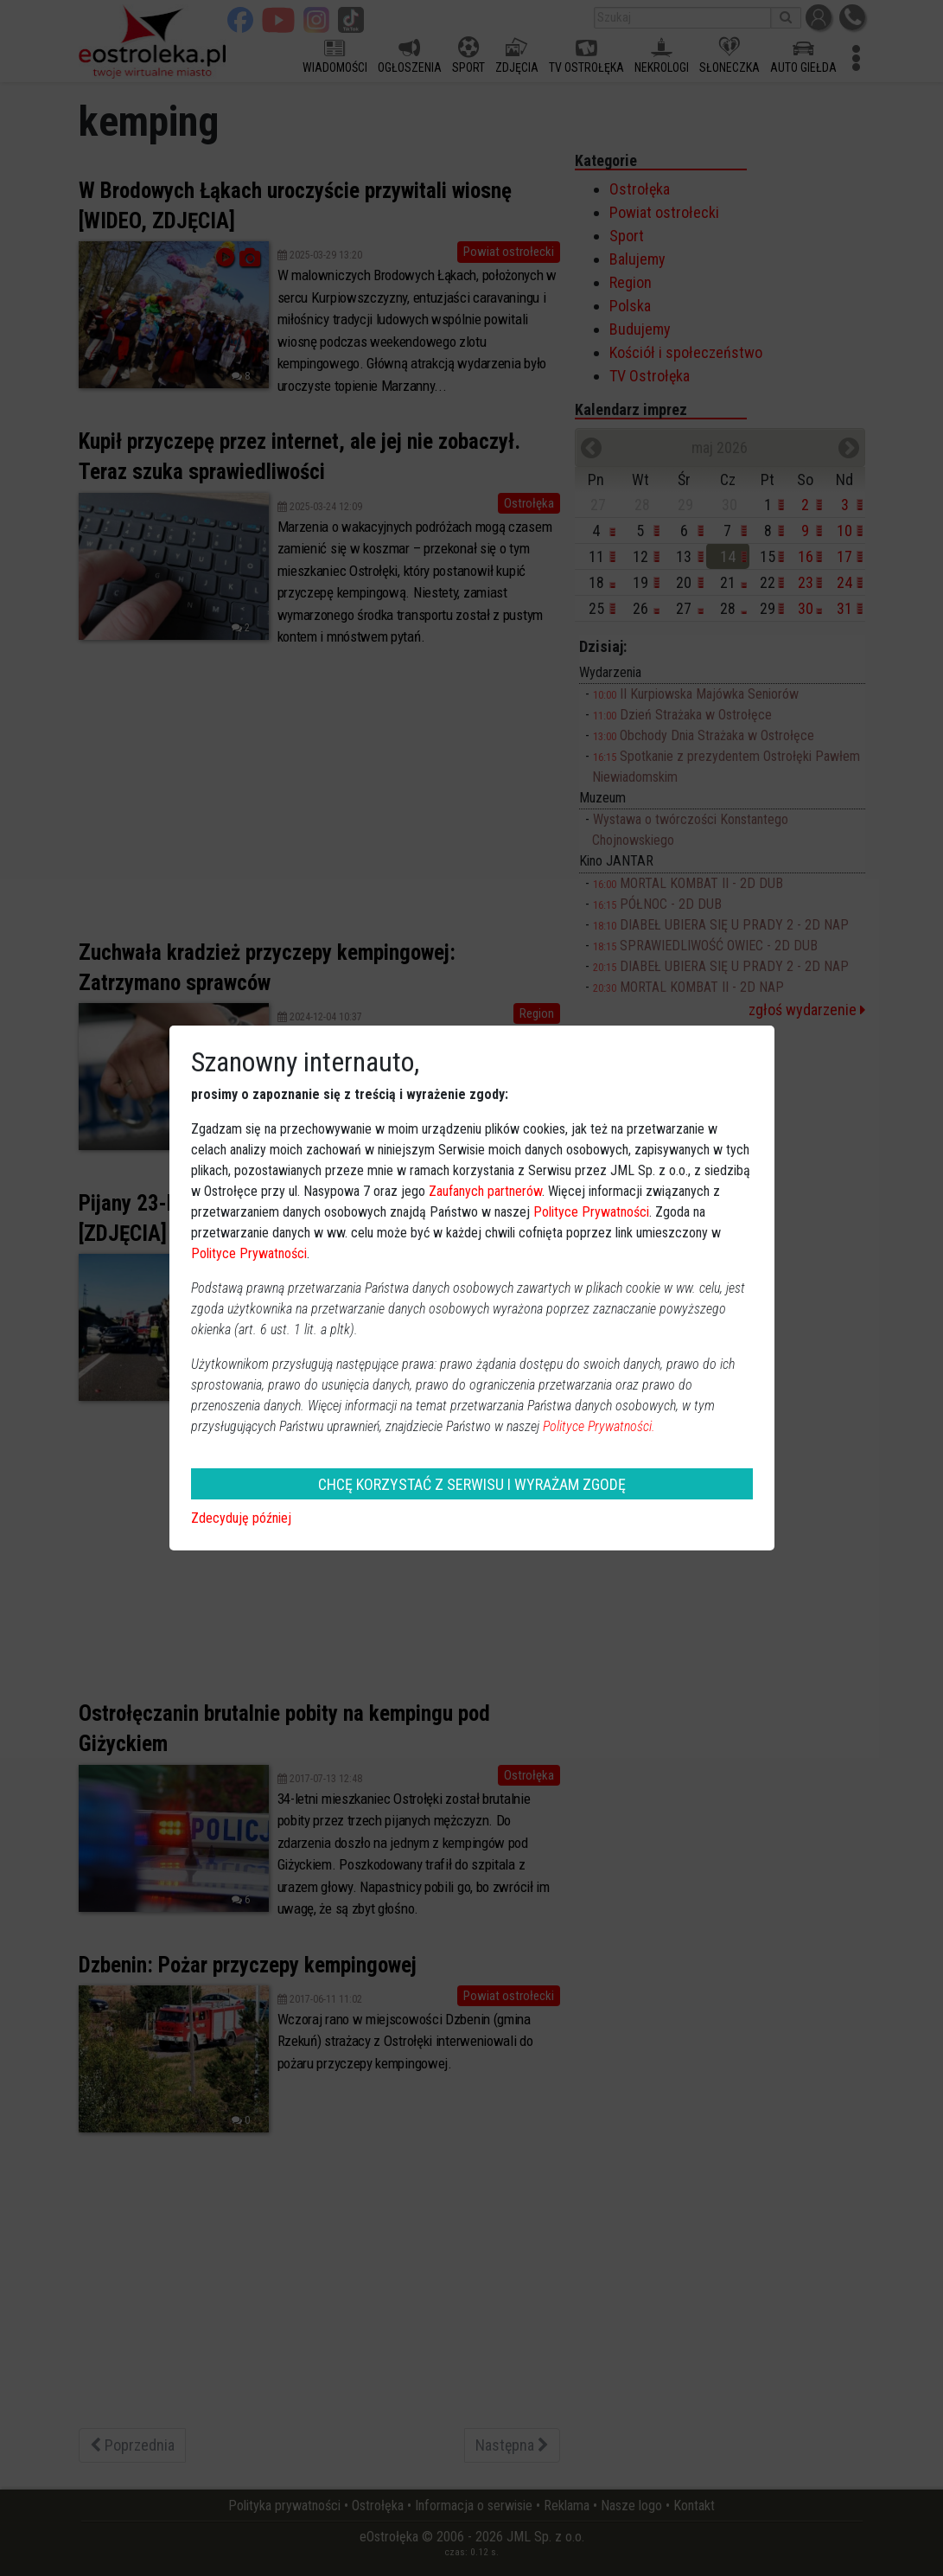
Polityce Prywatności (591, 1212)
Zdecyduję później (241, 1518)
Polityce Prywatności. (599, 1426)
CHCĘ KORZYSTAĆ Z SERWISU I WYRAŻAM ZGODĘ (472, 1484)
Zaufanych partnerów (485, 1191)
